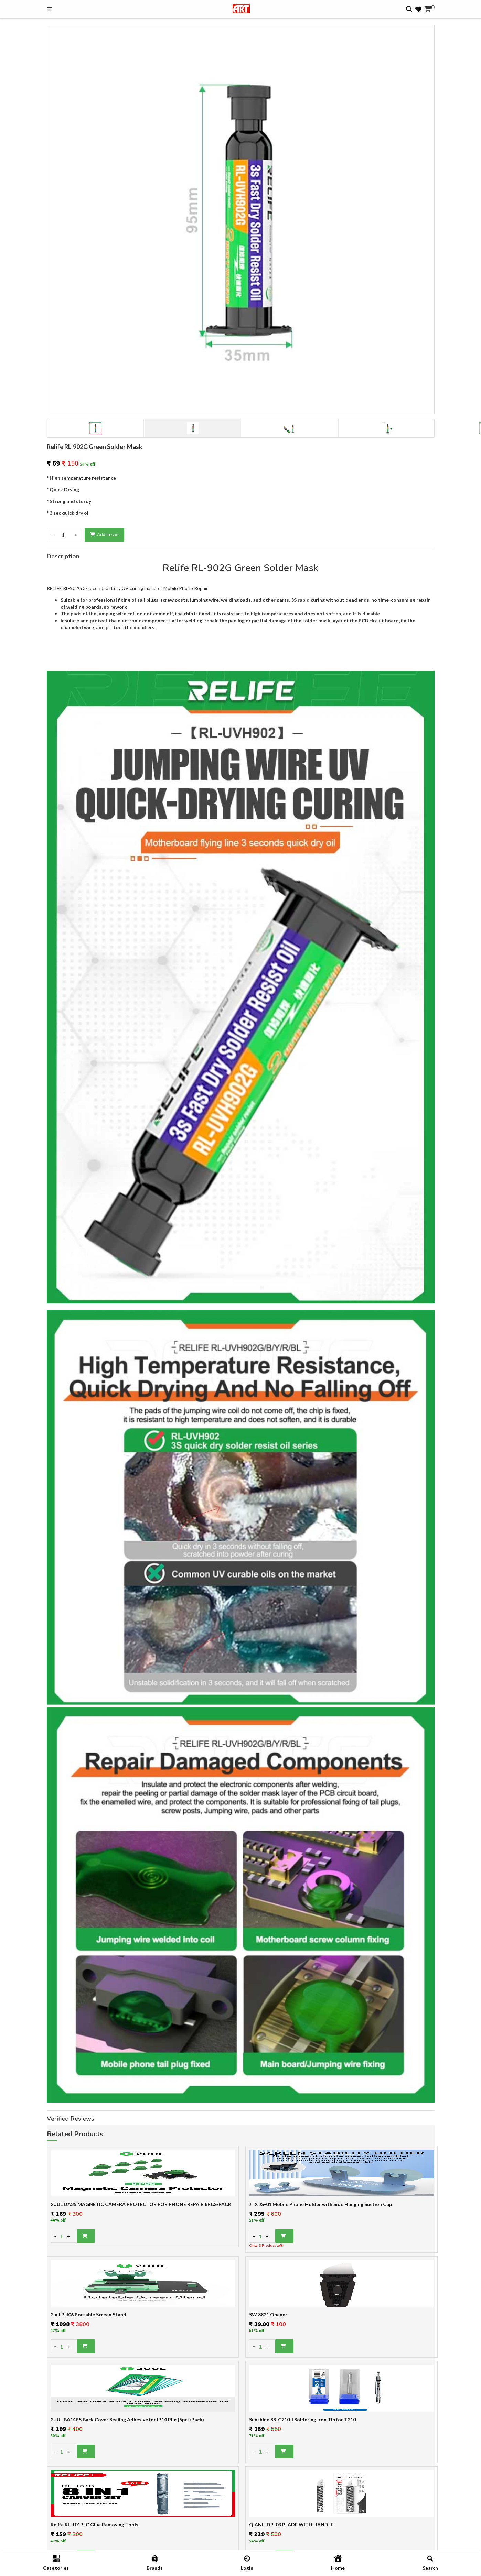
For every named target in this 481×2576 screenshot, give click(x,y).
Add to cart (104, 534)
